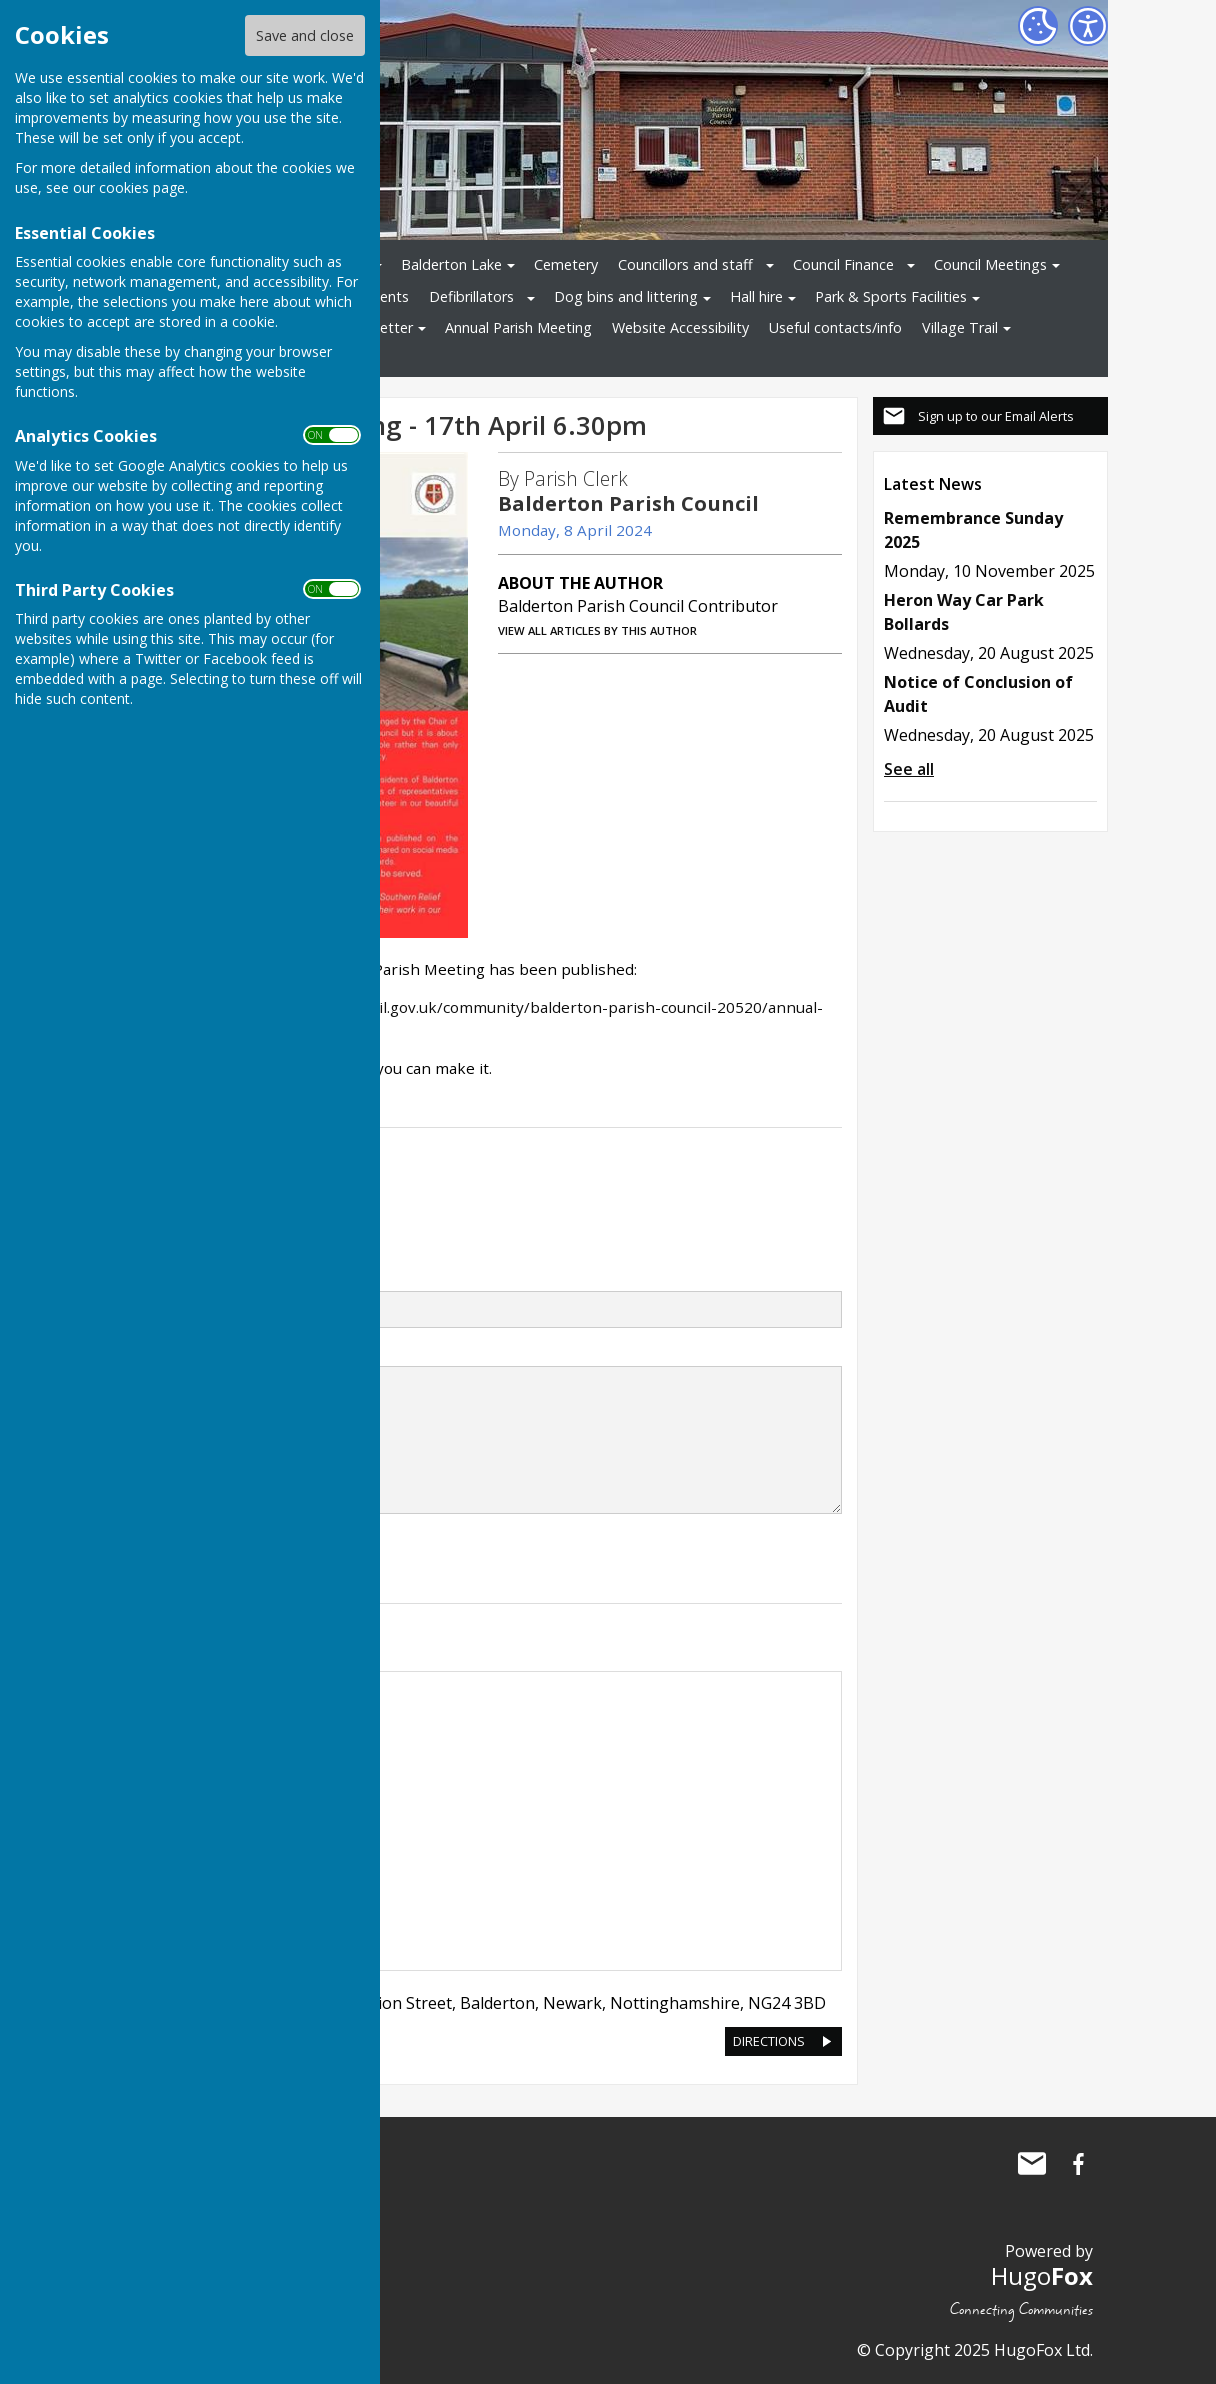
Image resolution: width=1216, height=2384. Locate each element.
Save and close (305, 35)
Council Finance (843, 264)
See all (909, 769)
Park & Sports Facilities (891, 296)
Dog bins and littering (626, 296)
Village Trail (960, 327)
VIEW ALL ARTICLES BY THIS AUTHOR (597, 630)
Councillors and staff (685, 264)
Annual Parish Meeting (518, 327)
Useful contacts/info (835, 327)
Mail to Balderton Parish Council (1032, 2164)
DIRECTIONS (769, 2041)
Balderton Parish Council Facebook (1078, 2164)
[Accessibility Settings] (1088, 26)
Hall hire (756, 296)
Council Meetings (990, 264)
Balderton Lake (451, 264)
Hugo (1042, 2275)
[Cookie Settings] (1038, 26)
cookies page (142, 187)
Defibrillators (471, 296)
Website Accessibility (680, 327)
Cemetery (566, 264)
